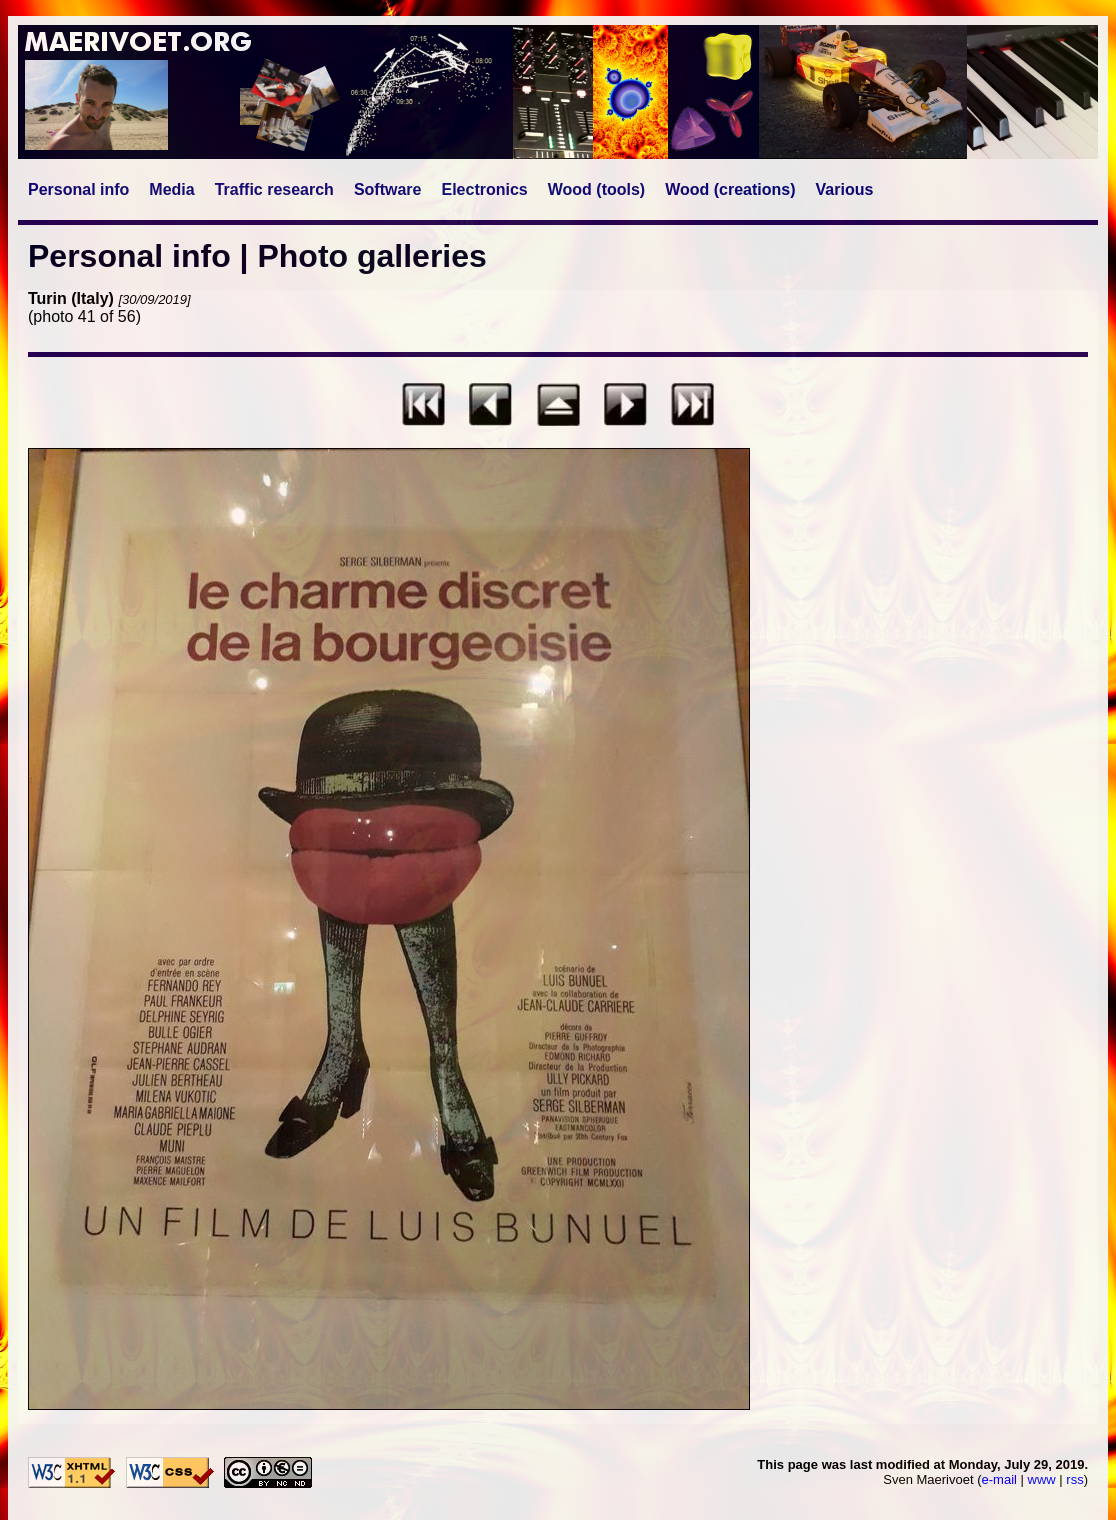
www (1042, 1479)
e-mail (999, 1479)
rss (1074, 1479)
